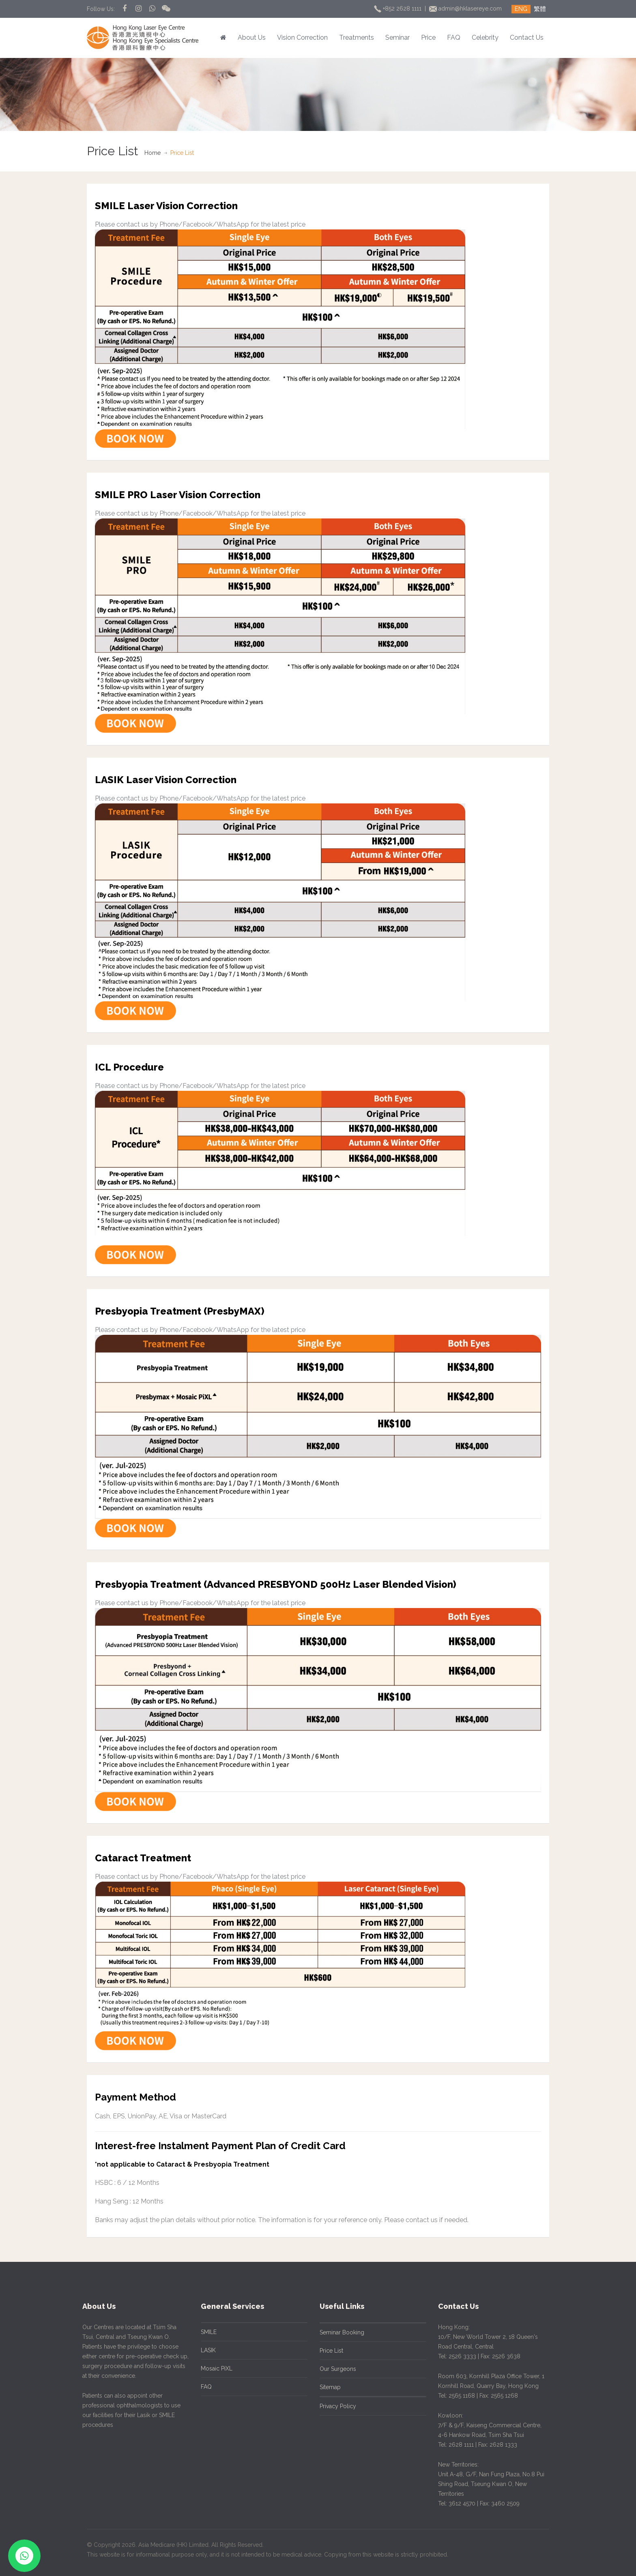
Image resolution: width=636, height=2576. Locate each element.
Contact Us (527, 37)
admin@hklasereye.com (466, 8)
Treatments (356, 37)
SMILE (206, 2332)
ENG (521, 9)
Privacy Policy (334, 2406)
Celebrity (485, 37)
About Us (252, 37)
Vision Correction (302, 37)
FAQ (453, 37)
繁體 (540, 9)
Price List (328, 2350)
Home (152, 153)
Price (428, 37)
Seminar (397, 37)
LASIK (205, 2350)
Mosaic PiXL (214, 2368)
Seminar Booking (338, 2332)
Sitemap (326, 2387)
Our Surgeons (334, 2369)
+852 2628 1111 (398, 8)
